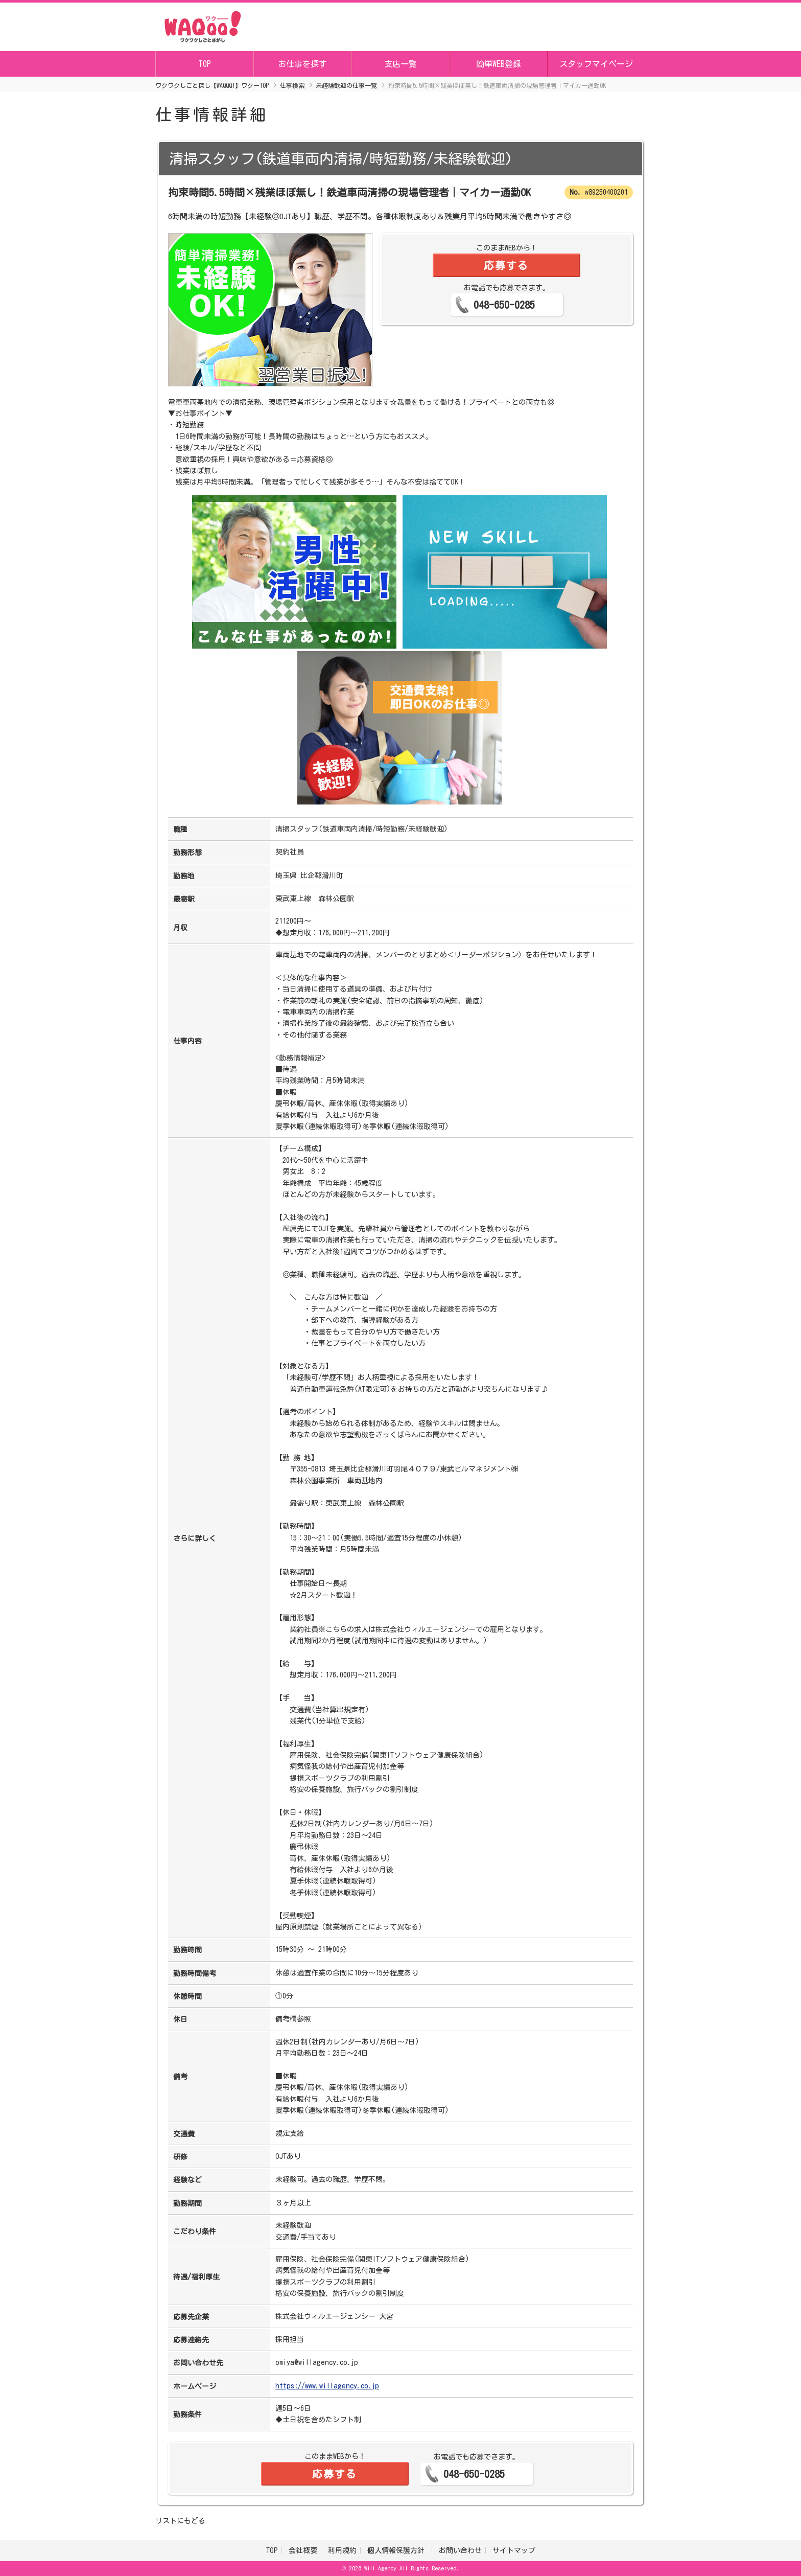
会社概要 (303, 2550)
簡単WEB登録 (498, 64)
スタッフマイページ (596, 64)
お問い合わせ (460, 2550)
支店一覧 (400, 64)
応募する (506, 265)
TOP (204, 64)
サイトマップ (513, 2550)
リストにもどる (180, 2520)
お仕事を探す (302, 64)
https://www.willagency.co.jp (327, 2385)
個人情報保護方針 (397, 2550)
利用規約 (342, 2550)
